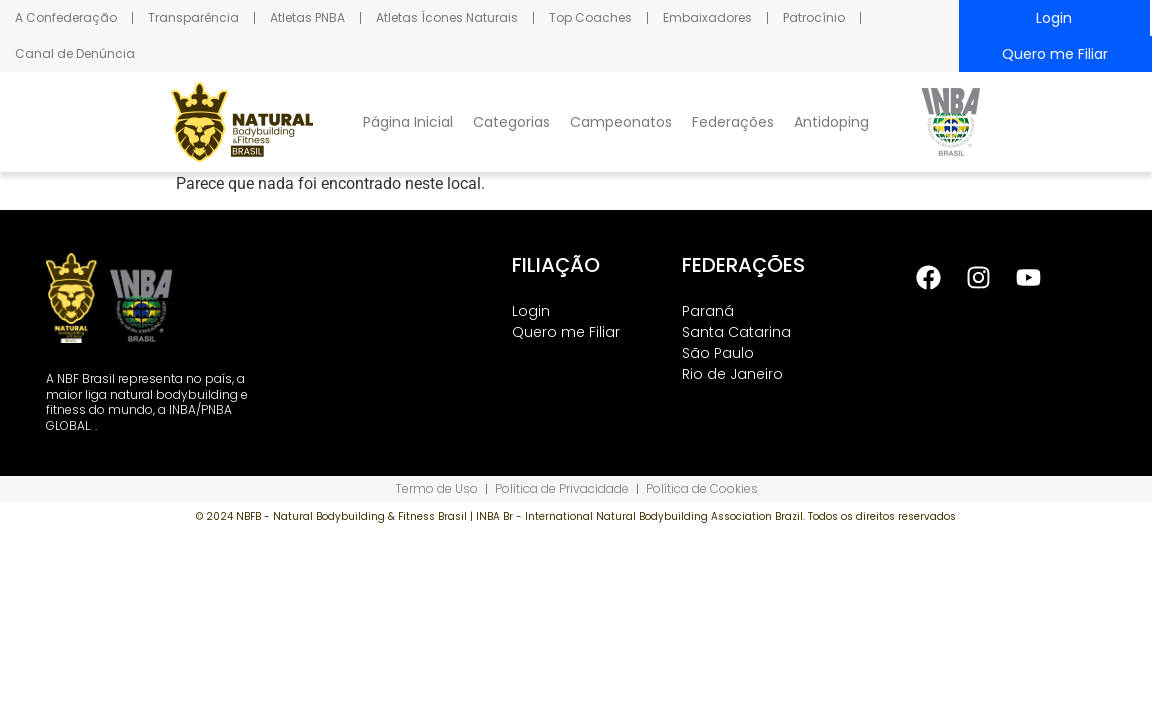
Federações (733, 122)
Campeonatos (621, 122)
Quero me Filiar (1055, 54)
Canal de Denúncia (75, 53)
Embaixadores (707, 17)
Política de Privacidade (562, 488)
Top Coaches (590, 17)
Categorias (511, 122)
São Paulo (718, 353)
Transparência (193, 17)
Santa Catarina (736, 332)
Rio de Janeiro (732, 374)
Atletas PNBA (307, 17)
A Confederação (66, 17)
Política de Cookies (702, 488)
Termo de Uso (436, 488)
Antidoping (831, 122)
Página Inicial (408, 122)
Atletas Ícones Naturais (447, 17)
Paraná (708, 311)
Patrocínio (814, 17)
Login (1054, 18)
